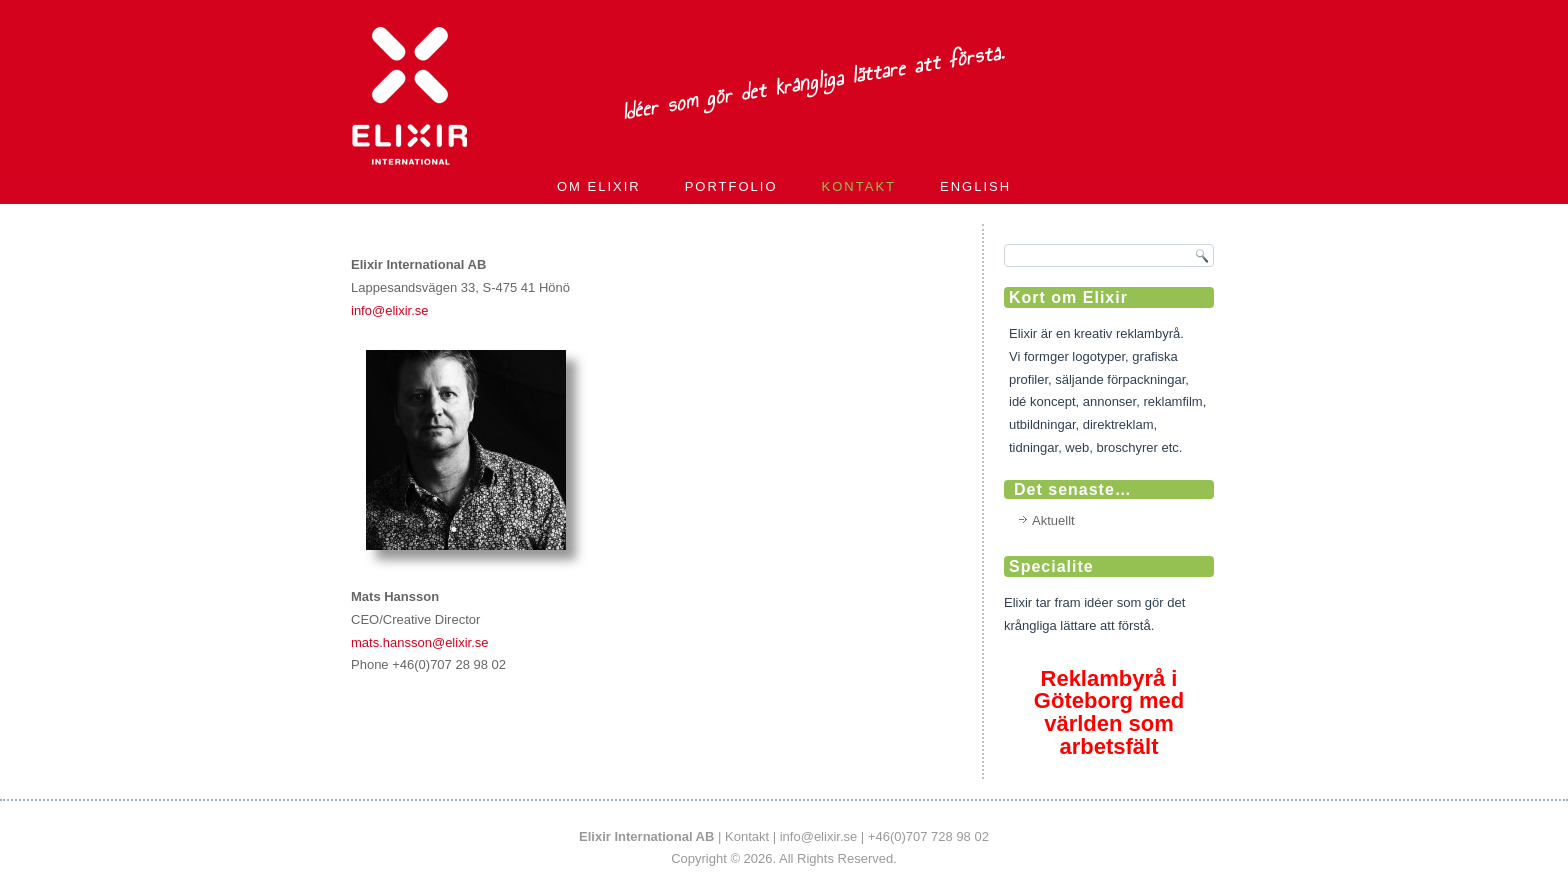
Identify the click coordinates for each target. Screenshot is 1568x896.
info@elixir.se (390, 310)
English (975, 186)
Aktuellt (1053, 520)
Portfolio (731, 186)
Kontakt (859, 186)
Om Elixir (599, 186)
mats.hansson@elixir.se (419, 642)
